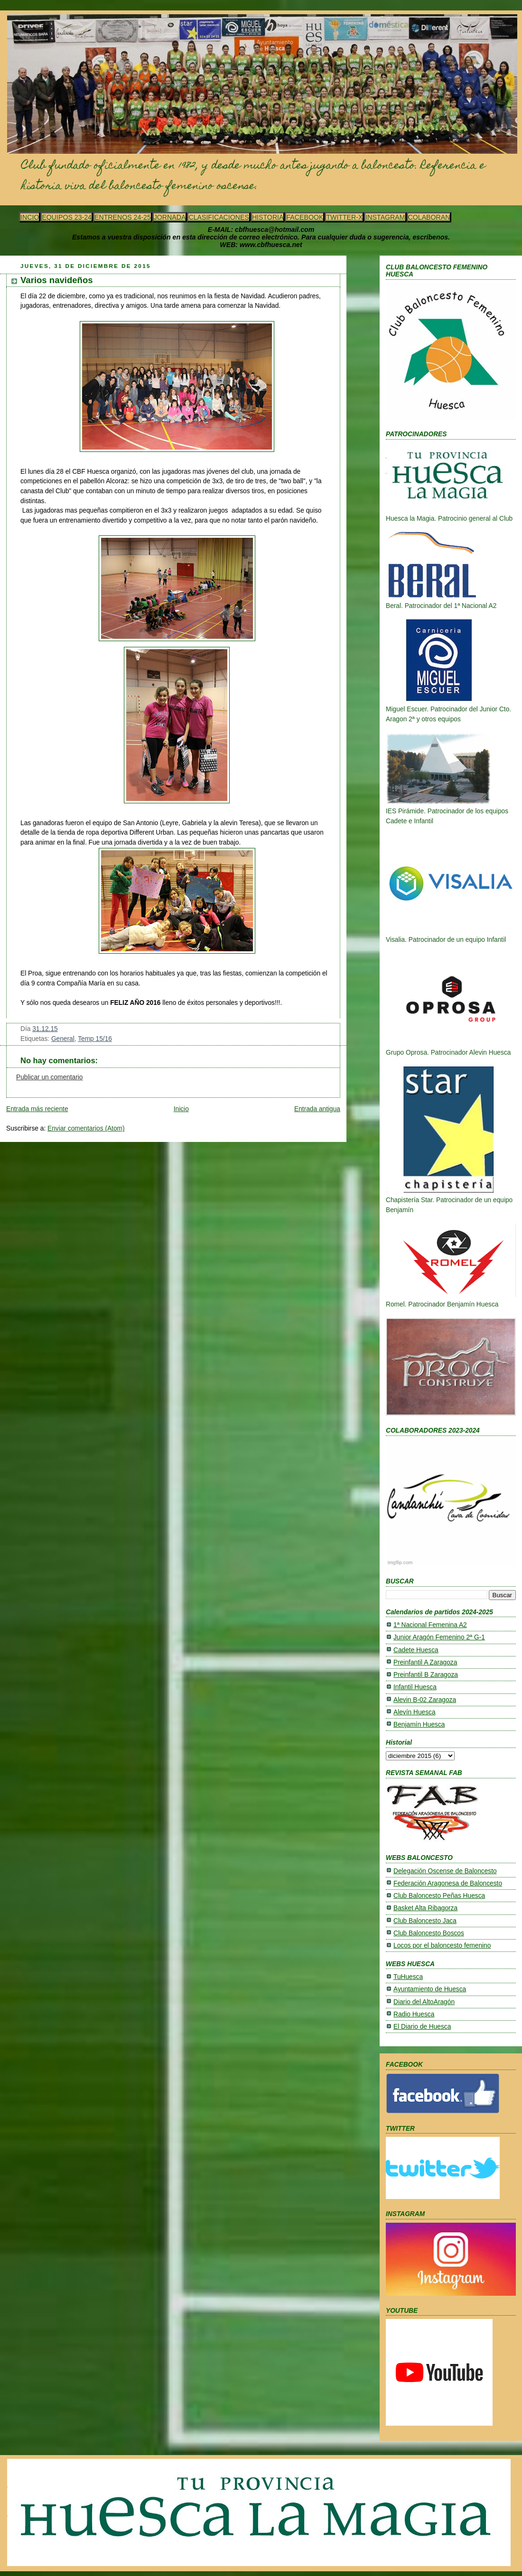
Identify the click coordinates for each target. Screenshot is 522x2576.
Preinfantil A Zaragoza (425, 1662)
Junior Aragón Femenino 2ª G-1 (439, 1637)
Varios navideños (56, 280)
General (63, 1038)
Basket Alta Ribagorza (425, 1908)
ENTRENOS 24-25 (122, 217)
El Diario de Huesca (422, 2026)
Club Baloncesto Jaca (425, 1920)
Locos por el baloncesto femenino (442, 1945)
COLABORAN (429, 217)
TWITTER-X (344, 217)
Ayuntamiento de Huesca (429, 1989)
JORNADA (170, 217)
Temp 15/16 (95, 1038)
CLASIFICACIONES (218, 217)
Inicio (181, 1109)
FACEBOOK (304, 217)
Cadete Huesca (415, 1650)
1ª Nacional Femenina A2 (430, 1624)
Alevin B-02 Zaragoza (424, 1699)
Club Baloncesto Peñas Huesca (439, 1895)
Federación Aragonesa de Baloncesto (447, 1883)
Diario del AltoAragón (424, 2002)
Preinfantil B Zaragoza (425, 1674)
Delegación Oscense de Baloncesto (445, 1871)
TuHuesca (408, 1976)
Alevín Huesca (414, 1712)
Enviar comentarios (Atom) (86, 1128)
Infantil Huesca (415, 1687)
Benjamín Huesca (419, 1724)
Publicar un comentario (49, 1077)
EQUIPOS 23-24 (67, 217)
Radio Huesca (413, 2014)
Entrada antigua (317, 1109)
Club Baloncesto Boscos (428, 1933)
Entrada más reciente (37, 1109)
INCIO (29, 217)
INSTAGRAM (385, 217)
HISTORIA (268, 217)
